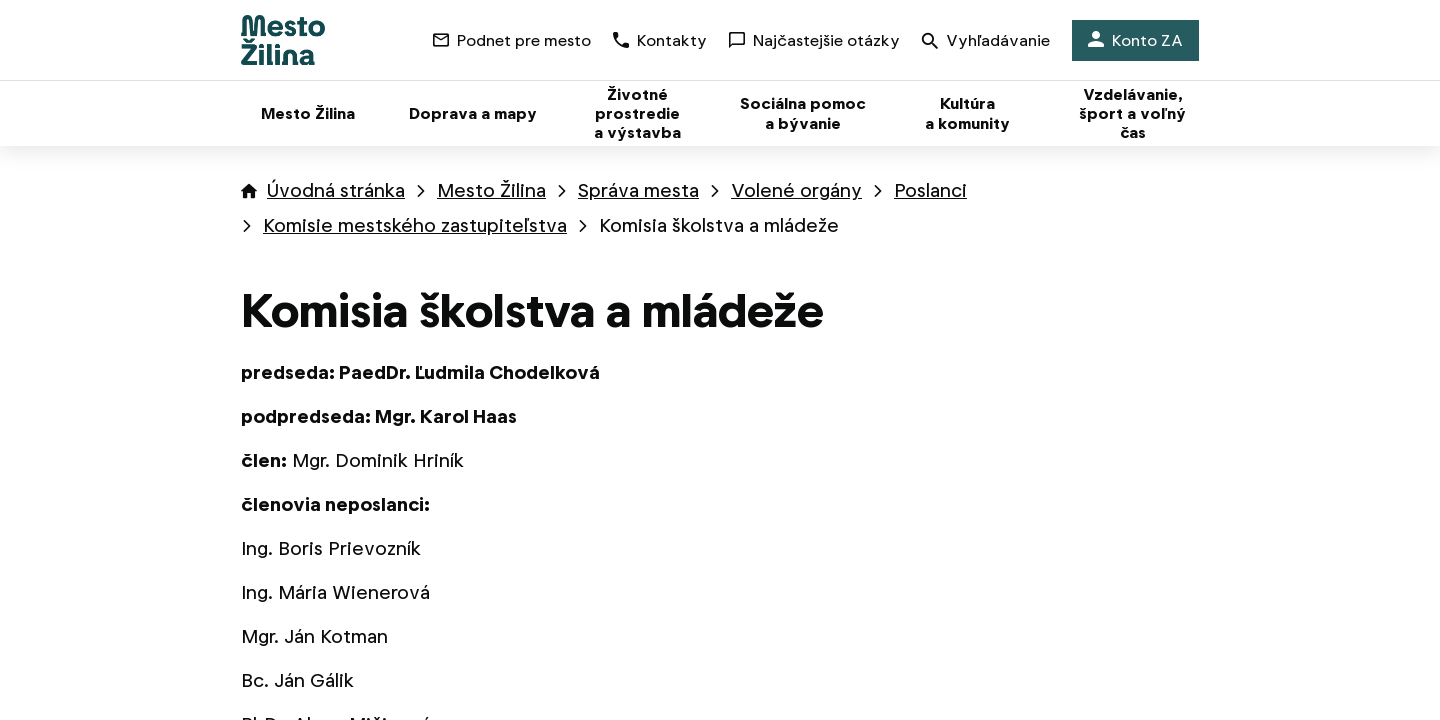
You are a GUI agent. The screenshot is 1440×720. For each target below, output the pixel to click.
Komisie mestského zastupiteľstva (415, 225)
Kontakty (660, 40)
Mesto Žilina (491, 190)
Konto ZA (1135, 40)
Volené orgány (796, 190)
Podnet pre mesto (512, 40)
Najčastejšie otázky (814, 40)
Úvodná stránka (336, 190)
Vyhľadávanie (986, 42)
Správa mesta (638, 190)
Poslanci (930, 190)
